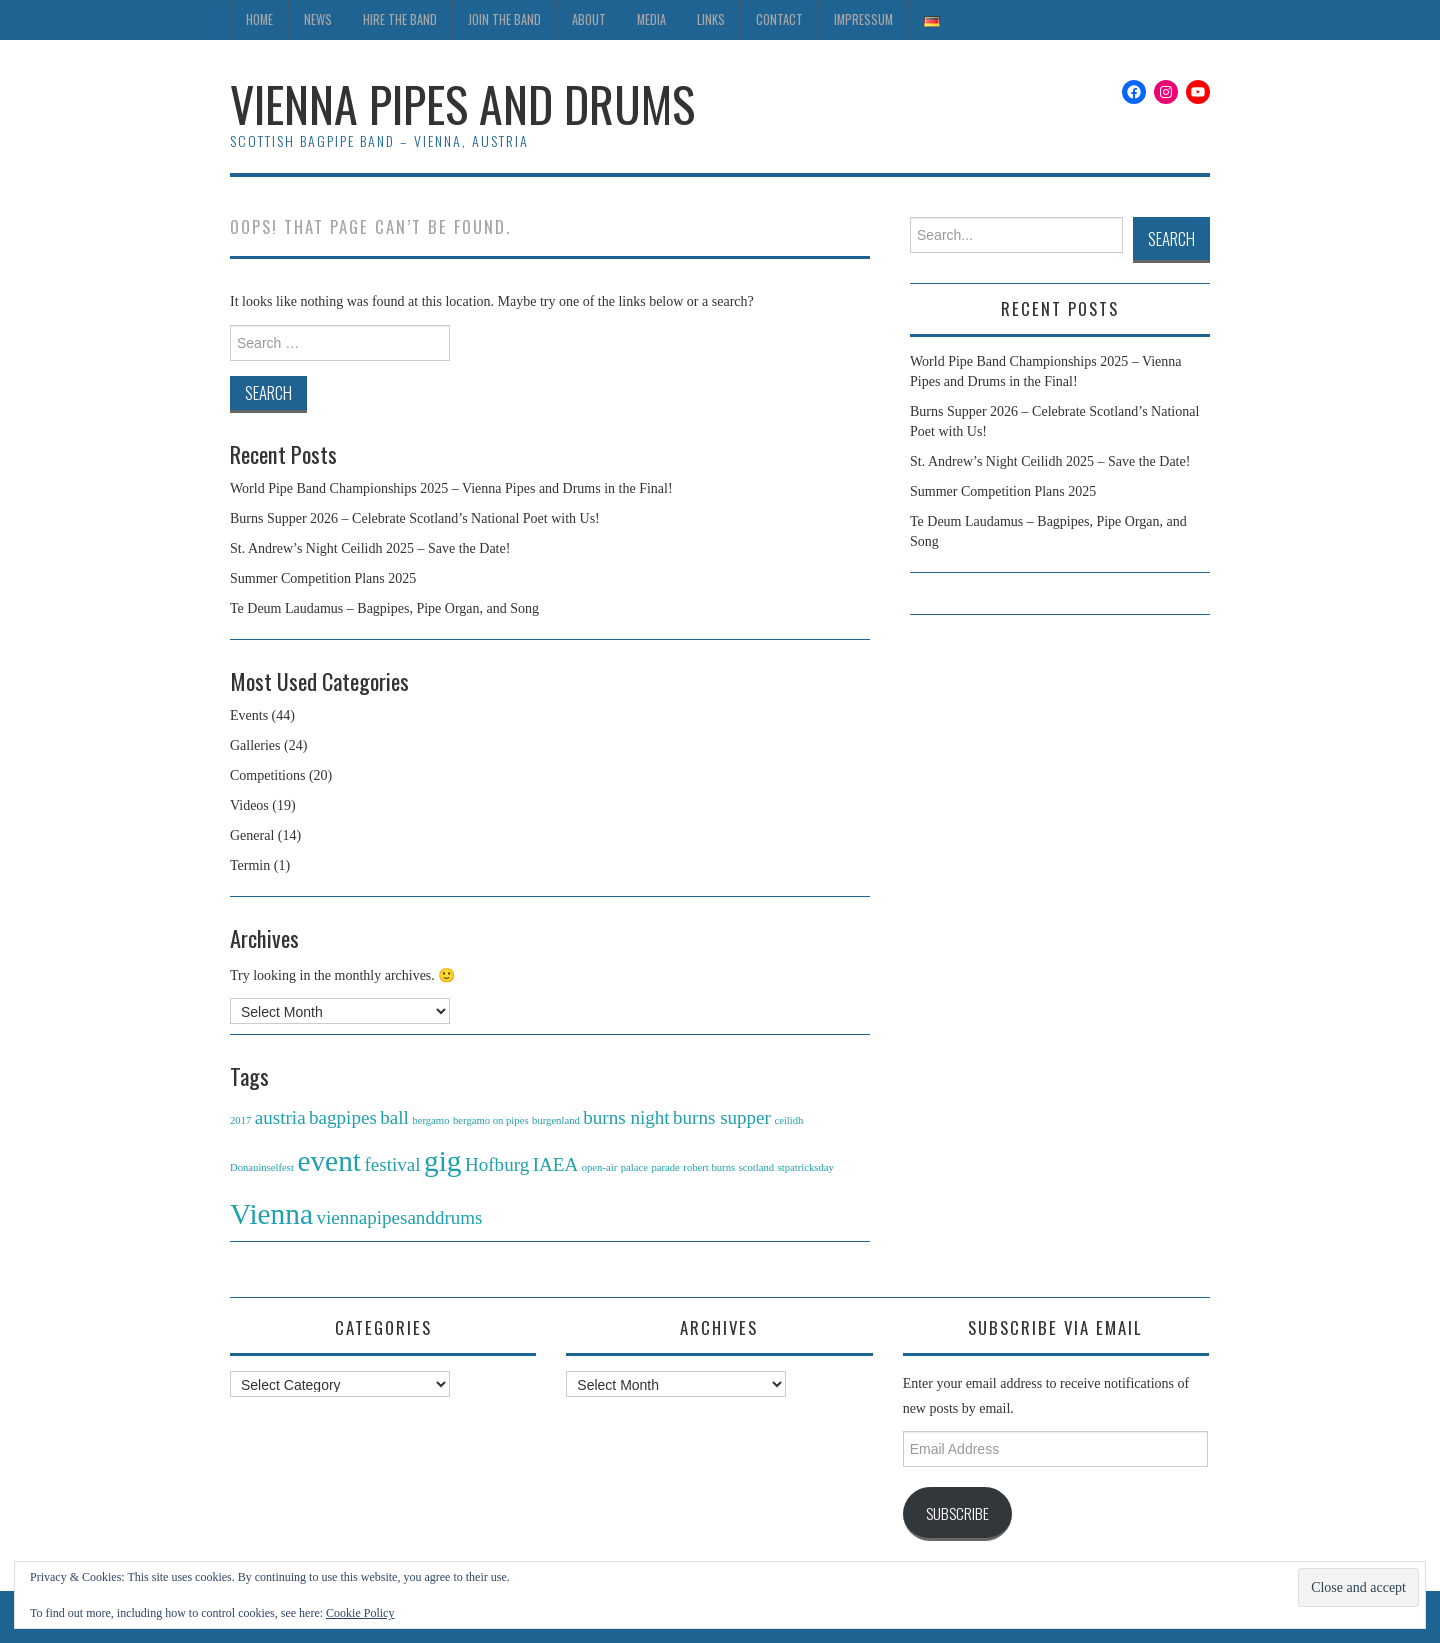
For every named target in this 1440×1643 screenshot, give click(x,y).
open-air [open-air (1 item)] (600, 1167)
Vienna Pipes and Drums (462, 103)
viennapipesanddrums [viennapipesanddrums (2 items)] (399, 1217)
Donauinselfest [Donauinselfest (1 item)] (262, 1167)
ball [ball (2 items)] (394, 1117)
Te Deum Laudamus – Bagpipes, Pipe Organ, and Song (384, 608)
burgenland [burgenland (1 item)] (556, 1120)
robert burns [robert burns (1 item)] (709, 1167)
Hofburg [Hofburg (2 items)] (497, 1164)
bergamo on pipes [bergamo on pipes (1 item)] (491, 1120)
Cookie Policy (360, 1613)
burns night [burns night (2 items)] (626, 1117)
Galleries (255, 745)
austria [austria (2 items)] (280, 1117)
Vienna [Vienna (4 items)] (271, 1214)
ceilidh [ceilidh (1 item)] (788, 1120)
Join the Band (504, 19)
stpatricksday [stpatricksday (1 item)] (806, 1167)
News (318, 19)
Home (259, 19)
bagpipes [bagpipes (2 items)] (343, 1117)
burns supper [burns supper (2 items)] (722, 1117)
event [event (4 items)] (329, 1161)
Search (1171, 238)
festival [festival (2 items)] (392, 1164)
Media (651, 19)
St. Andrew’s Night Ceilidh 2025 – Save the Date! (370, 548)
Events (249, 715)
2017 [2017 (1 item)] (240, 1120)
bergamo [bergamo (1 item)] (430, 1120)
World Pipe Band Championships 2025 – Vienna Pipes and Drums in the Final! (451, 488)
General (252, 835)
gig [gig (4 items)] (442, 1161)
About (589, 19)
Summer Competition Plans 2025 (323, 578)
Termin (250, 865)
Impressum (863, 19)
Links (711, 19)
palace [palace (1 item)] (634, 1167)
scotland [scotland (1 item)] (757, 1167)
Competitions (267, 775)
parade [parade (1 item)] (665, 1167)
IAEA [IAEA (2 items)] (556, 1164)
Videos (249, 805)
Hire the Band (400, 19)
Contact (779, 19)
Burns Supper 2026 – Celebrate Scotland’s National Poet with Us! (415, 518)
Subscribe (957, 1513)
